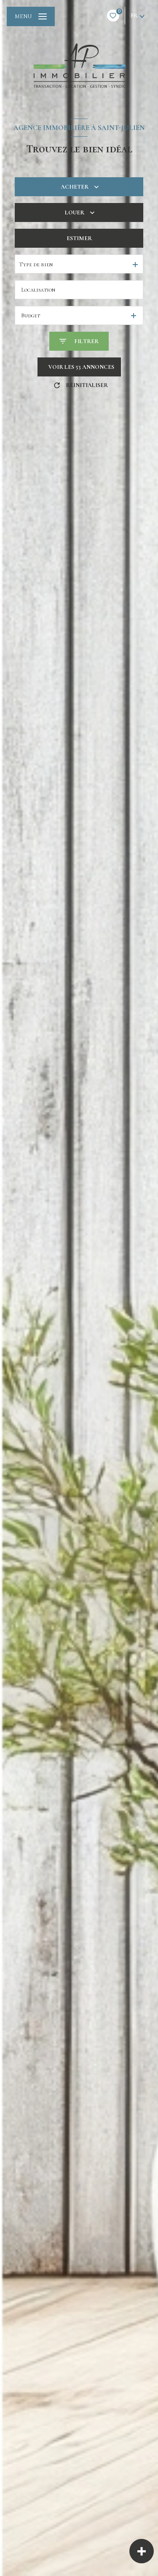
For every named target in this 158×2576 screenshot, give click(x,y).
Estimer (79, 238)
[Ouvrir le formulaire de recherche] (79, 341)
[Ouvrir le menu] (31, 16)
